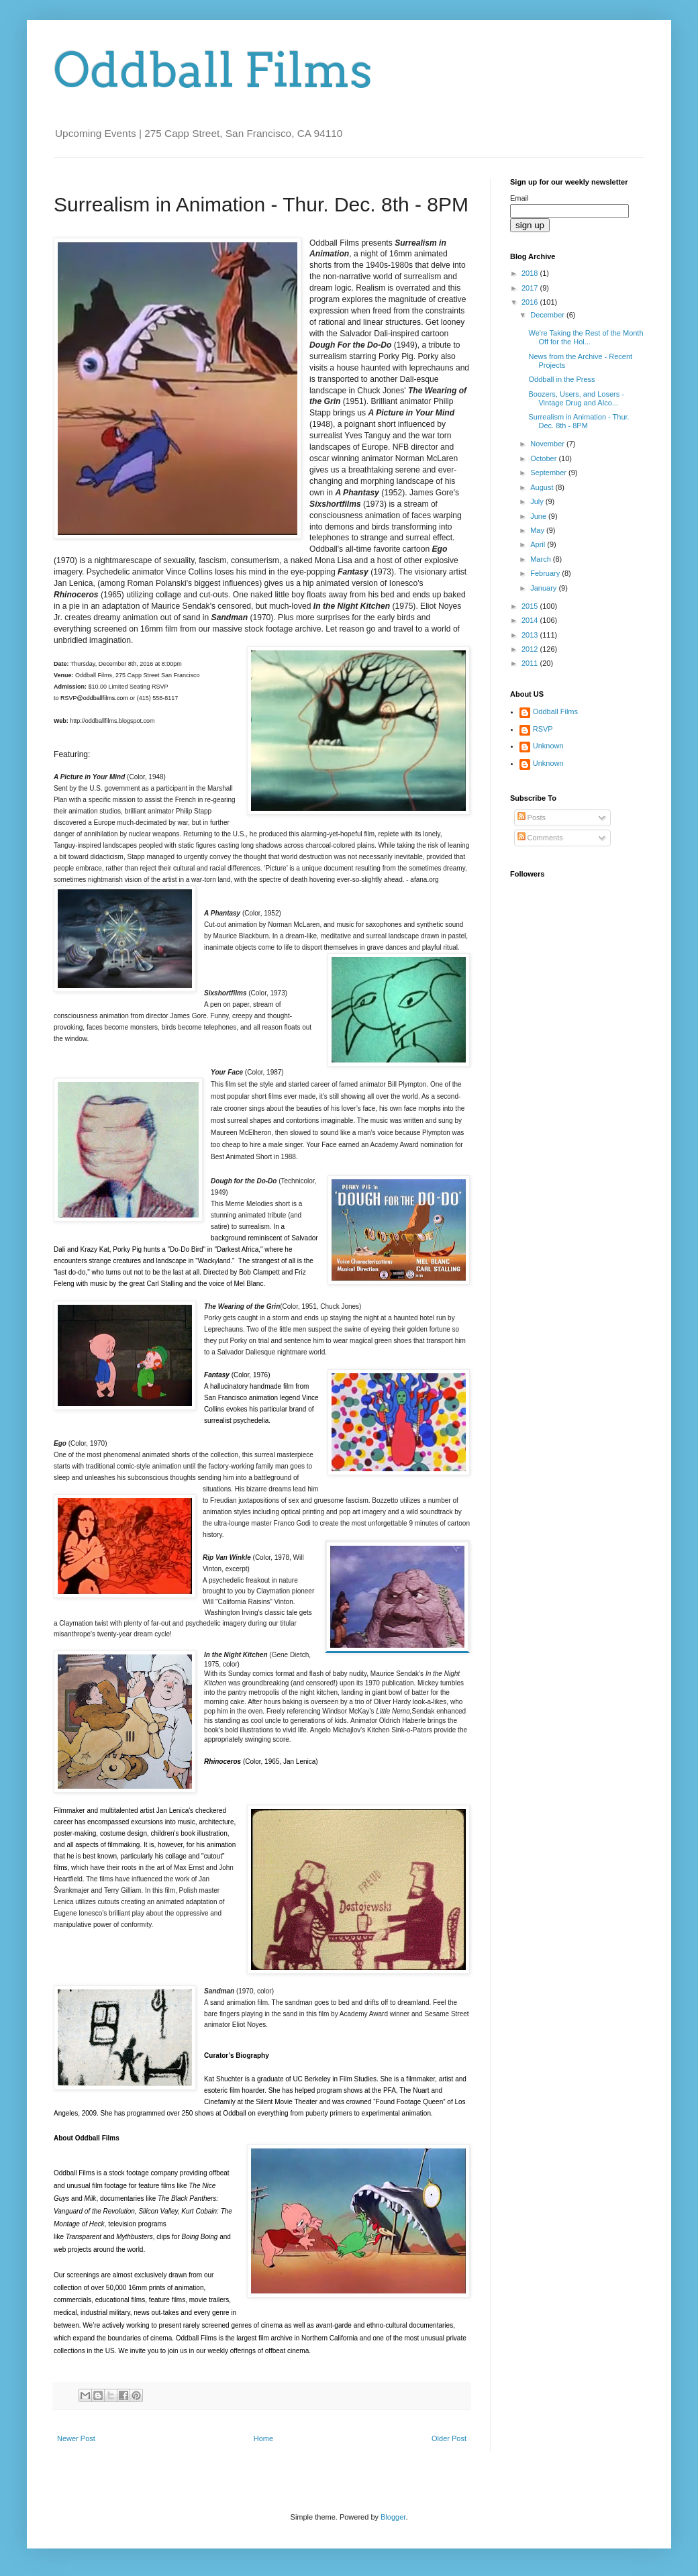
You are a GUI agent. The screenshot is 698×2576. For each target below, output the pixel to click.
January (544, 588)
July (538, 501)
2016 (530, 302)
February (546, 573)
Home (263, 2438)
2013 (530, 635)
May (538, 530)
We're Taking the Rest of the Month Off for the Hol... (585, 337)
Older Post (449, 2438)
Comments (540, 838)
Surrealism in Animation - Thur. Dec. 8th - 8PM (578, 421)
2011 (530, 663)
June (539, 516)
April (538, 544)
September (549, 472)
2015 (530, 606)
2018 (530, 273)
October (544, 458)
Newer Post (76, 2438)
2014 (530, 620)
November (548, 444)
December (548, 315)
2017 (530, 288)
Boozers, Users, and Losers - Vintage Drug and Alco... (576, 398)
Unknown (548, 746)
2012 (530, 649)
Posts (531, 817)
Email (519, 198)
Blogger (393, 2517)
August (542, 487)
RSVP (543, 729)
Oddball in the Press (561, 379)
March (541, 559)
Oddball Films (213, 70)
